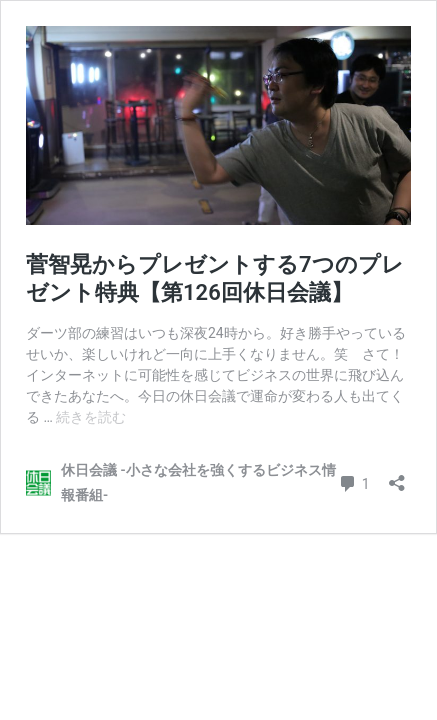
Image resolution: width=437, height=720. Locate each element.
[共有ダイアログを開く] (397, 476)
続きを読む (91, 417)
